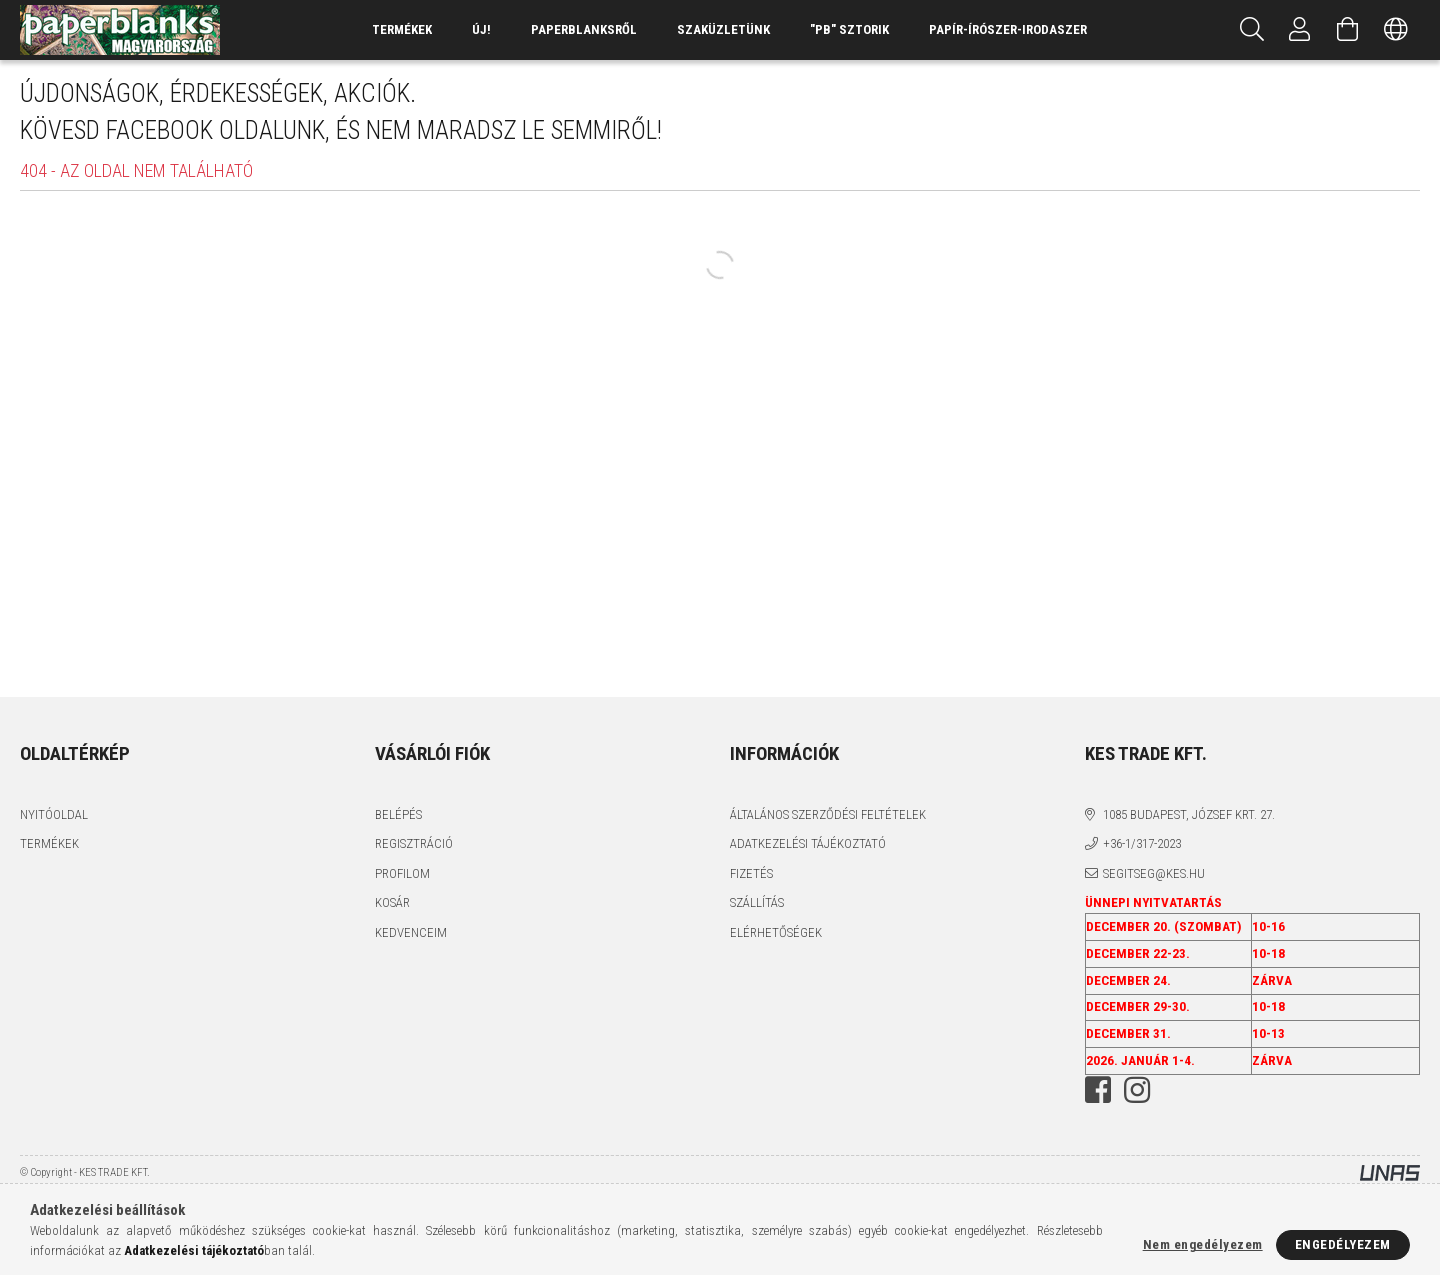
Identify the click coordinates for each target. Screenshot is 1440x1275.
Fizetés (751, 873)
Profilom (402, 873)
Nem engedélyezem (1203, 1244)
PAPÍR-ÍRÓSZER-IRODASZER (1008, 29)
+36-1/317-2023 (1142, 843)
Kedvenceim (411, 932)
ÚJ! (481, 29)
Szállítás (757, 902)
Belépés (398, 814)
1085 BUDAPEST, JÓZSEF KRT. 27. (1189, 814)
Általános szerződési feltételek (828, 814)
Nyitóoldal (54, 814)
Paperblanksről (584, 29)
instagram (1137, 1090)
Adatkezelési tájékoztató (808, 843)
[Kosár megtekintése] (1348, 30)
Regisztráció (414, 843)
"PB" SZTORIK (849, 29)
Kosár (392, 902)
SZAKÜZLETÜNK (723, 29)
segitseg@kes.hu (1154, 873)
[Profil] (1300, 30)
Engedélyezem (1343, 1244)
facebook (1098, 1090)
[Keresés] (1252, 30)
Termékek (49, 843)
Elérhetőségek (776, 932)
